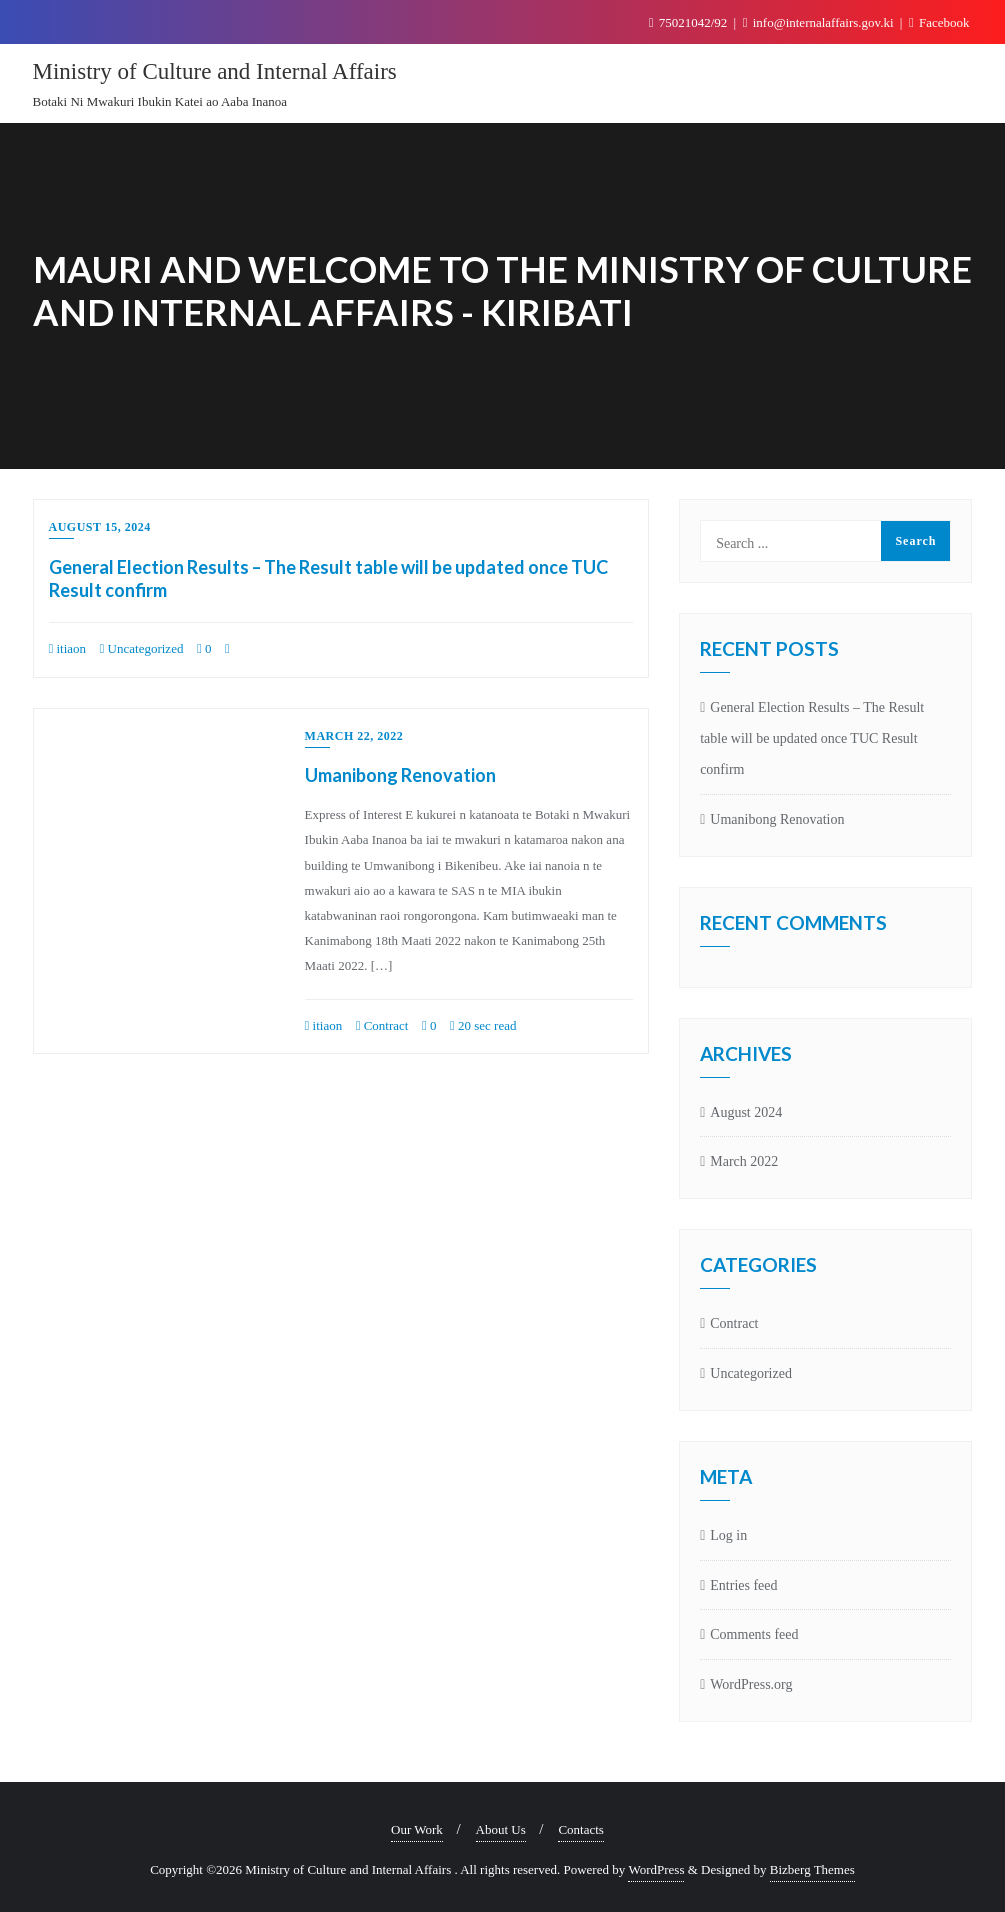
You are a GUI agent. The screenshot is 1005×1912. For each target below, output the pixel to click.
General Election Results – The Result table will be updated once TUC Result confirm (812, 738)
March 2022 (744, 1161)
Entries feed (743, 1585)
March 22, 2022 (354, 736)
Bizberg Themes (812, 1869)
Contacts (581, 1829)
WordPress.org (751, 1684)
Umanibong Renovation (400, 775)
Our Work (417, 1829)
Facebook (939, 22)
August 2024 (746, 1112)
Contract (382, 1025)
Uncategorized (142, 648)
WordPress (656, 1869)
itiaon (68, 648)
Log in (728, 1535)
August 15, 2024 (100, 527)
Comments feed (754, 1634)
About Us (501, 1829)
